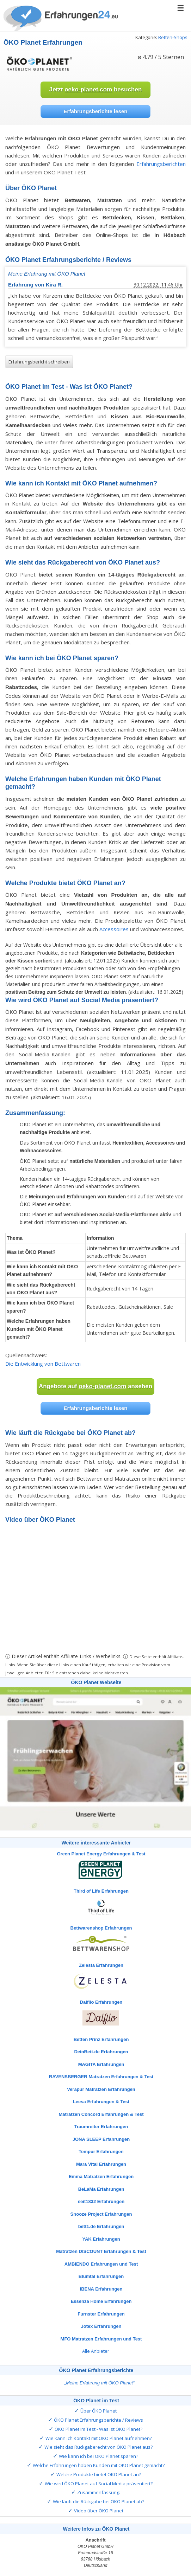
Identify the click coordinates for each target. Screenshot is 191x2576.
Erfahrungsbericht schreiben (39, 362)
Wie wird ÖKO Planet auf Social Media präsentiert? (99, 2483)
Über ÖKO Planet (98, 2411)
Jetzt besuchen (95, 89)
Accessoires (114, 929)
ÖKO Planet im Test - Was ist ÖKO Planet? (98, 2429)
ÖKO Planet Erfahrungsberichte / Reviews (98, 2420)
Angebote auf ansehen (95, 1386)
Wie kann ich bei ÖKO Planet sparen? (98, 2456)
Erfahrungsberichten (161, 163)
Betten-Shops (172, 37)
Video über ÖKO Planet (98, 2510)
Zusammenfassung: (98, 2492)
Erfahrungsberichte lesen (96, 111)
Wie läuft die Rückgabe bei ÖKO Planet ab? (98, 2501)
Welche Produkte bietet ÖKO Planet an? (98, 2474)
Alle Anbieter (95, 2351)
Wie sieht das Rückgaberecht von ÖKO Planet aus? (98, 2447)
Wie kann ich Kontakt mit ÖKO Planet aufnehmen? (98, 2438)
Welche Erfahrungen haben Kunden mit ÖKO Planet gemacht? (99, 2465)
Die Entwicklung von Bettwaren (43, 1363)
